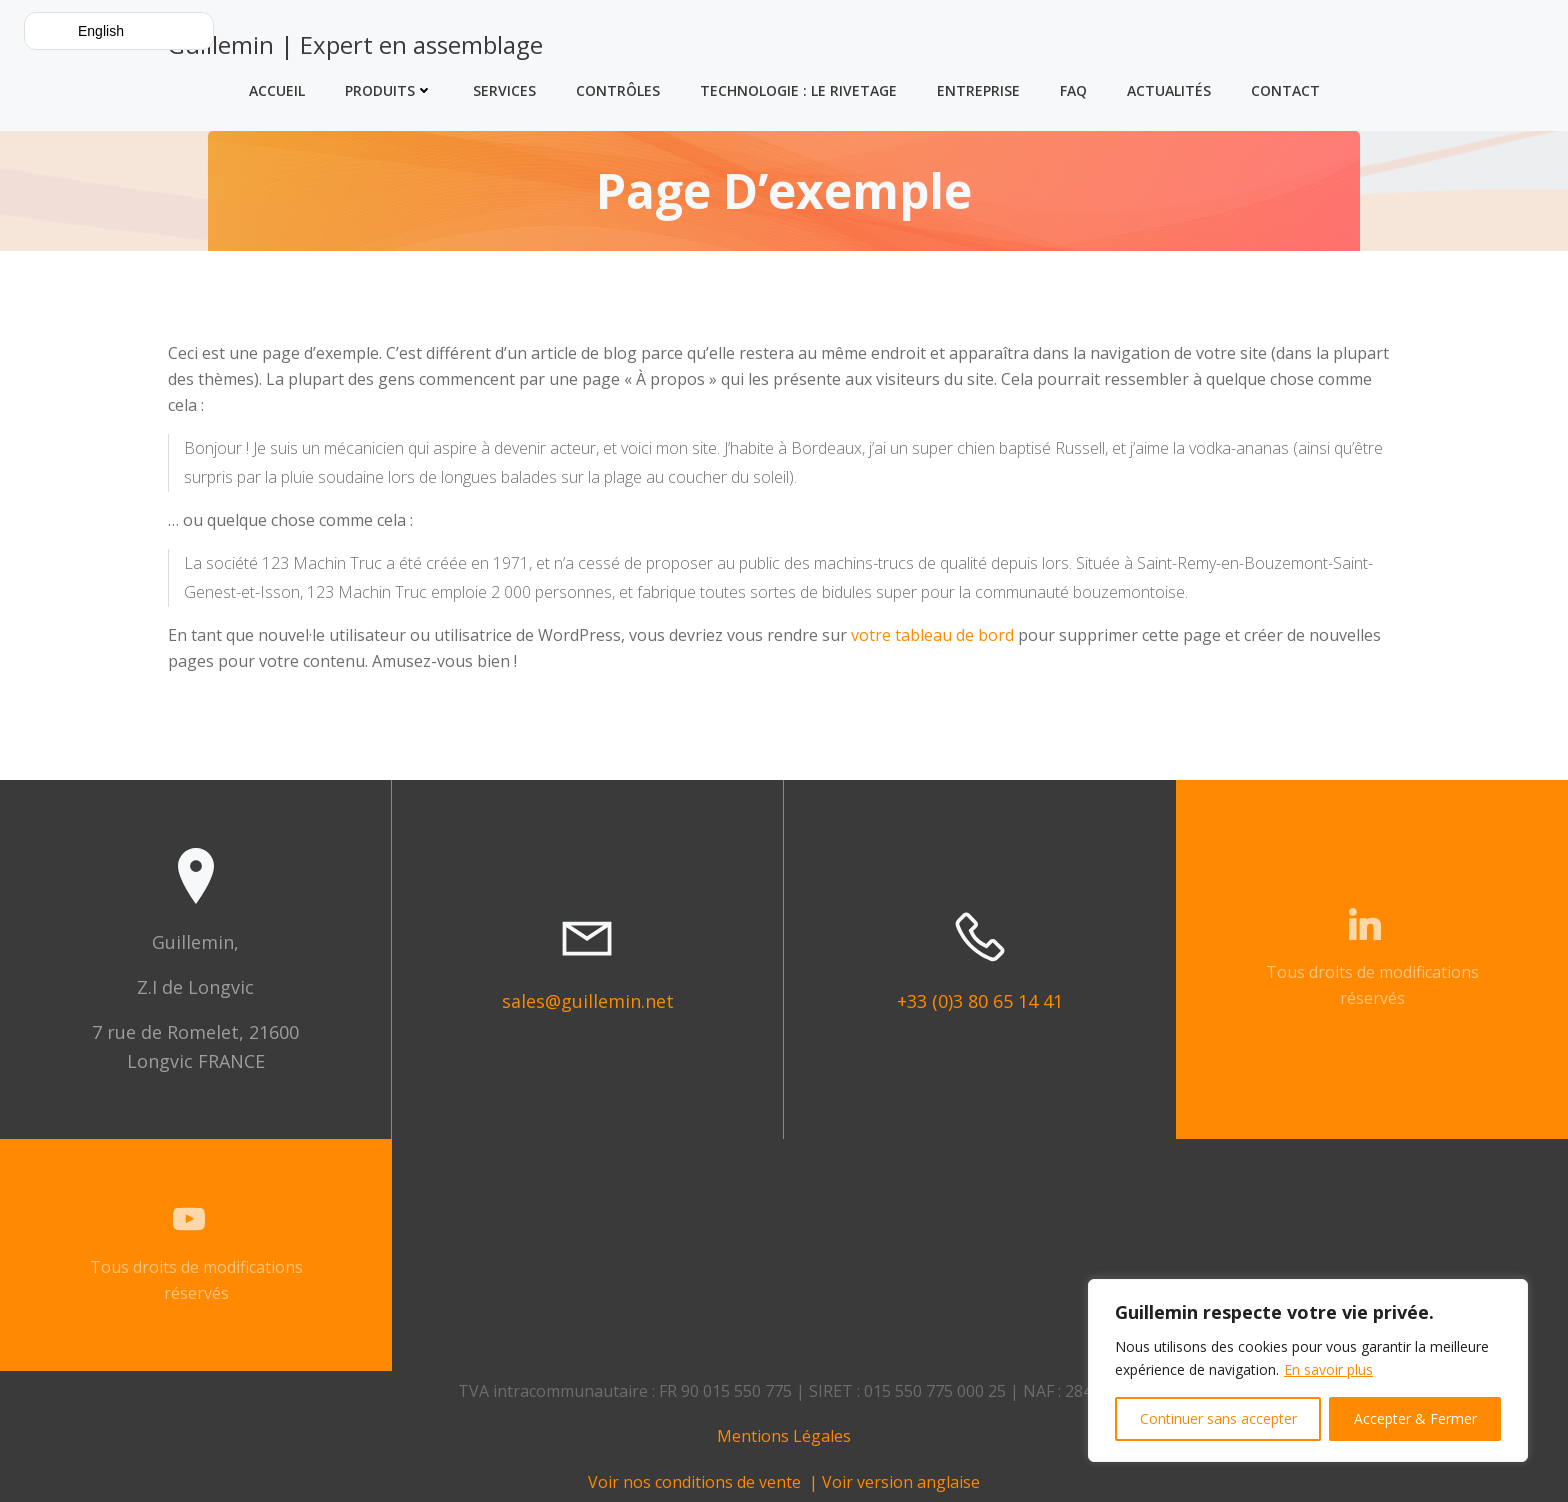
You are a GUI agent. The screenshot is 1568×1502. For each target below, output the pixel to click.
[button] (119, 31)
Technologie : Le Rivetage (798, 90)
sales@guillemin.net (588, 1001)
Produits (389, 90)
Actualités (1169, 90)
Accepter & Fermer (1415, 1418)
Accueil (277, 90)
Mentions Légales (784, 1436)
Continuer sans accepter (1218, 1418)
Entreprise (978, 90)
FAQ (1073, 90)
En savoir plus (1328, 1369)
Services (504, 90)
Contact (1285, 90)
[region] (1308, 1370)
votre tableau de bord (932, 635)
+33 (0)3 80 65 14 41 (980, 1001)
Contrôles (618, 90)
